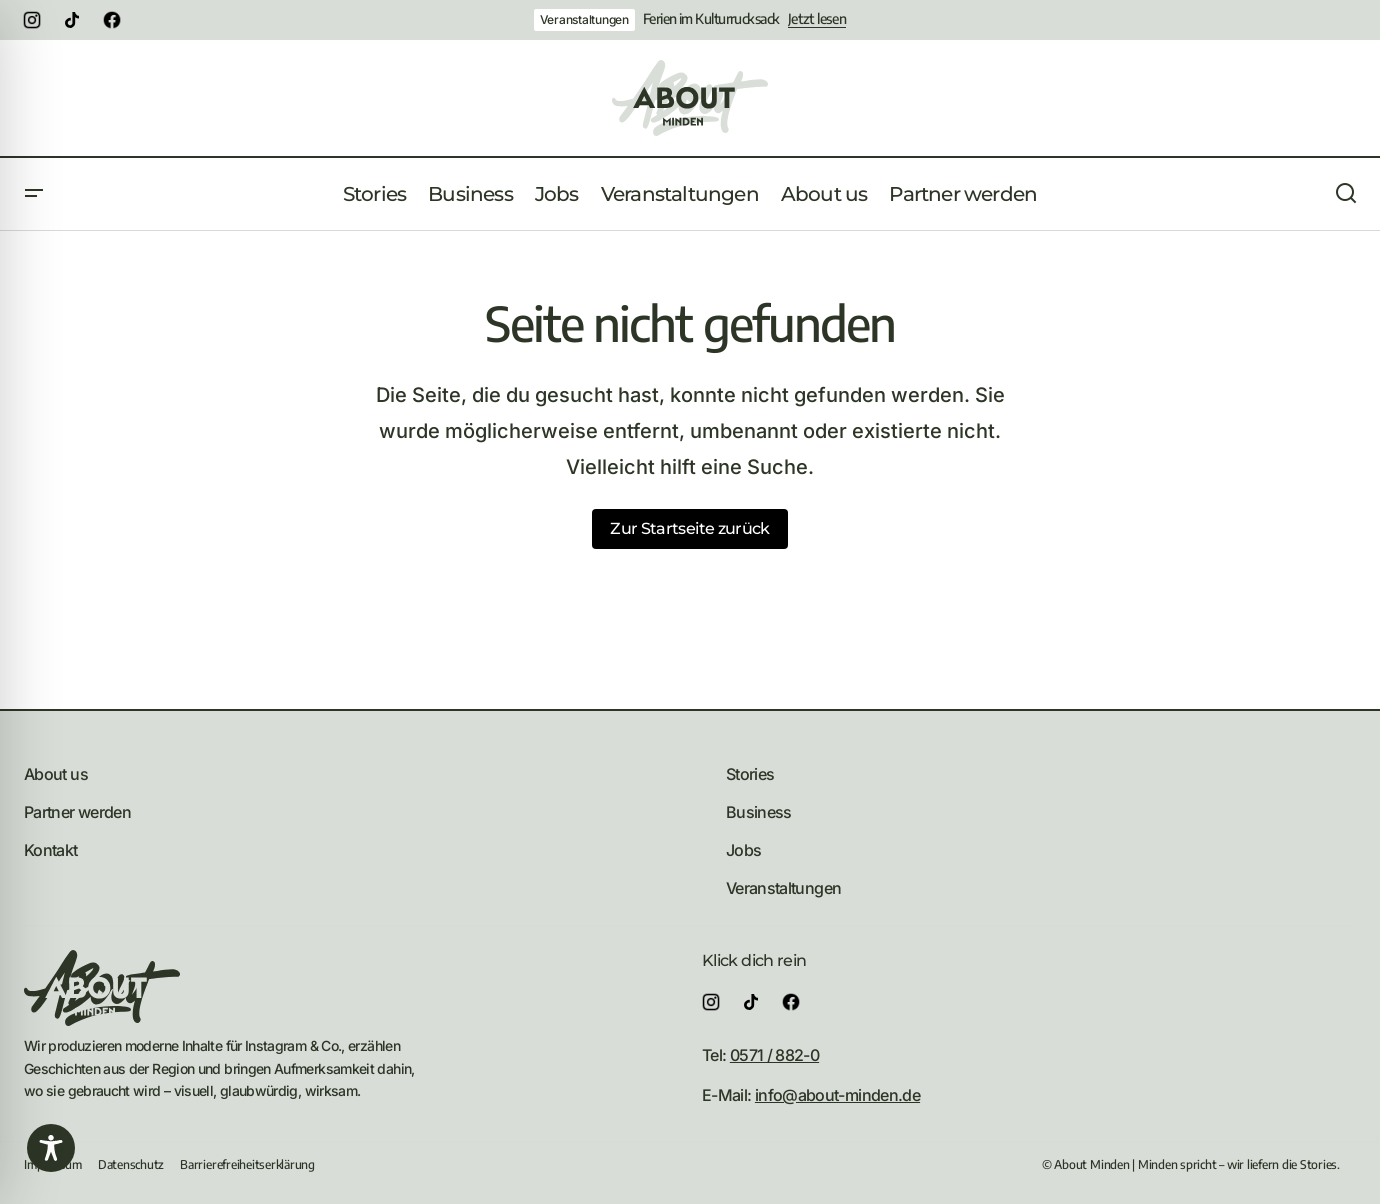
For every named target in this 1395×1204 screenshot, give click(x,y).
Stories (750, 774)
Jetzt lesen (817, 19)
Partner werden (77, 812)
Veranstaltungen (584, 19)
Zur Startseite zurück (690, 528)
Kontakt (51, 850)
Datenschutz (131, 1164)
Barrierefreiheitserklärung (247, 1164)
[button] (34, 194)
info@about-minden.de (837, 1095)
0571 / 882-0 (774, 1055)
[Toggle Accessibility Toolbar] (51, 1148)
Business (759, 812)
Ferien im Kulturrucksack (711, 19)
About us (56, 774)
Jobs (743, 850)
